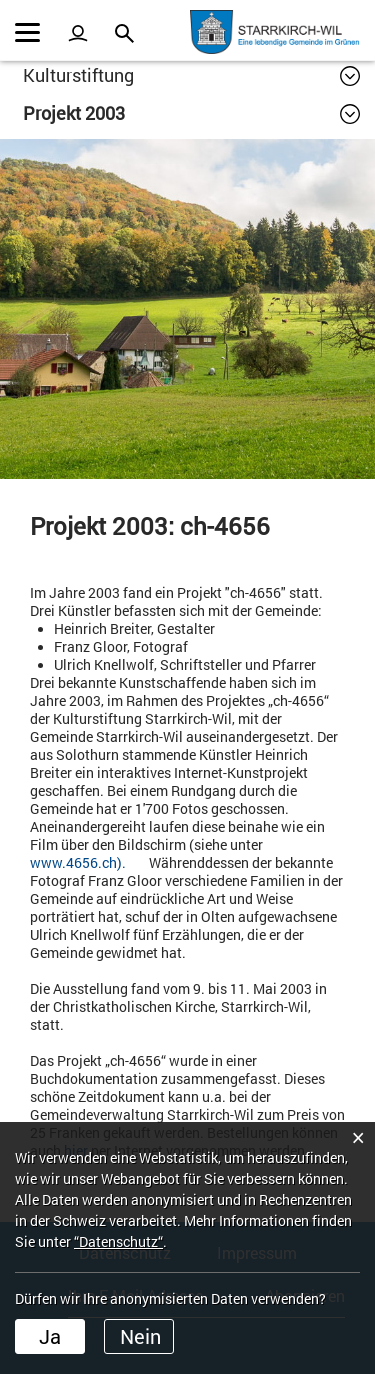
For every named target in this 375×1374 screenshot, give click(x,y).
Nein (140, 1336)
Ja (50, 1336)
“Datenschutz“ (118, 1241)
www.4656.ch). (88, 863)
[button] (191, 75)
